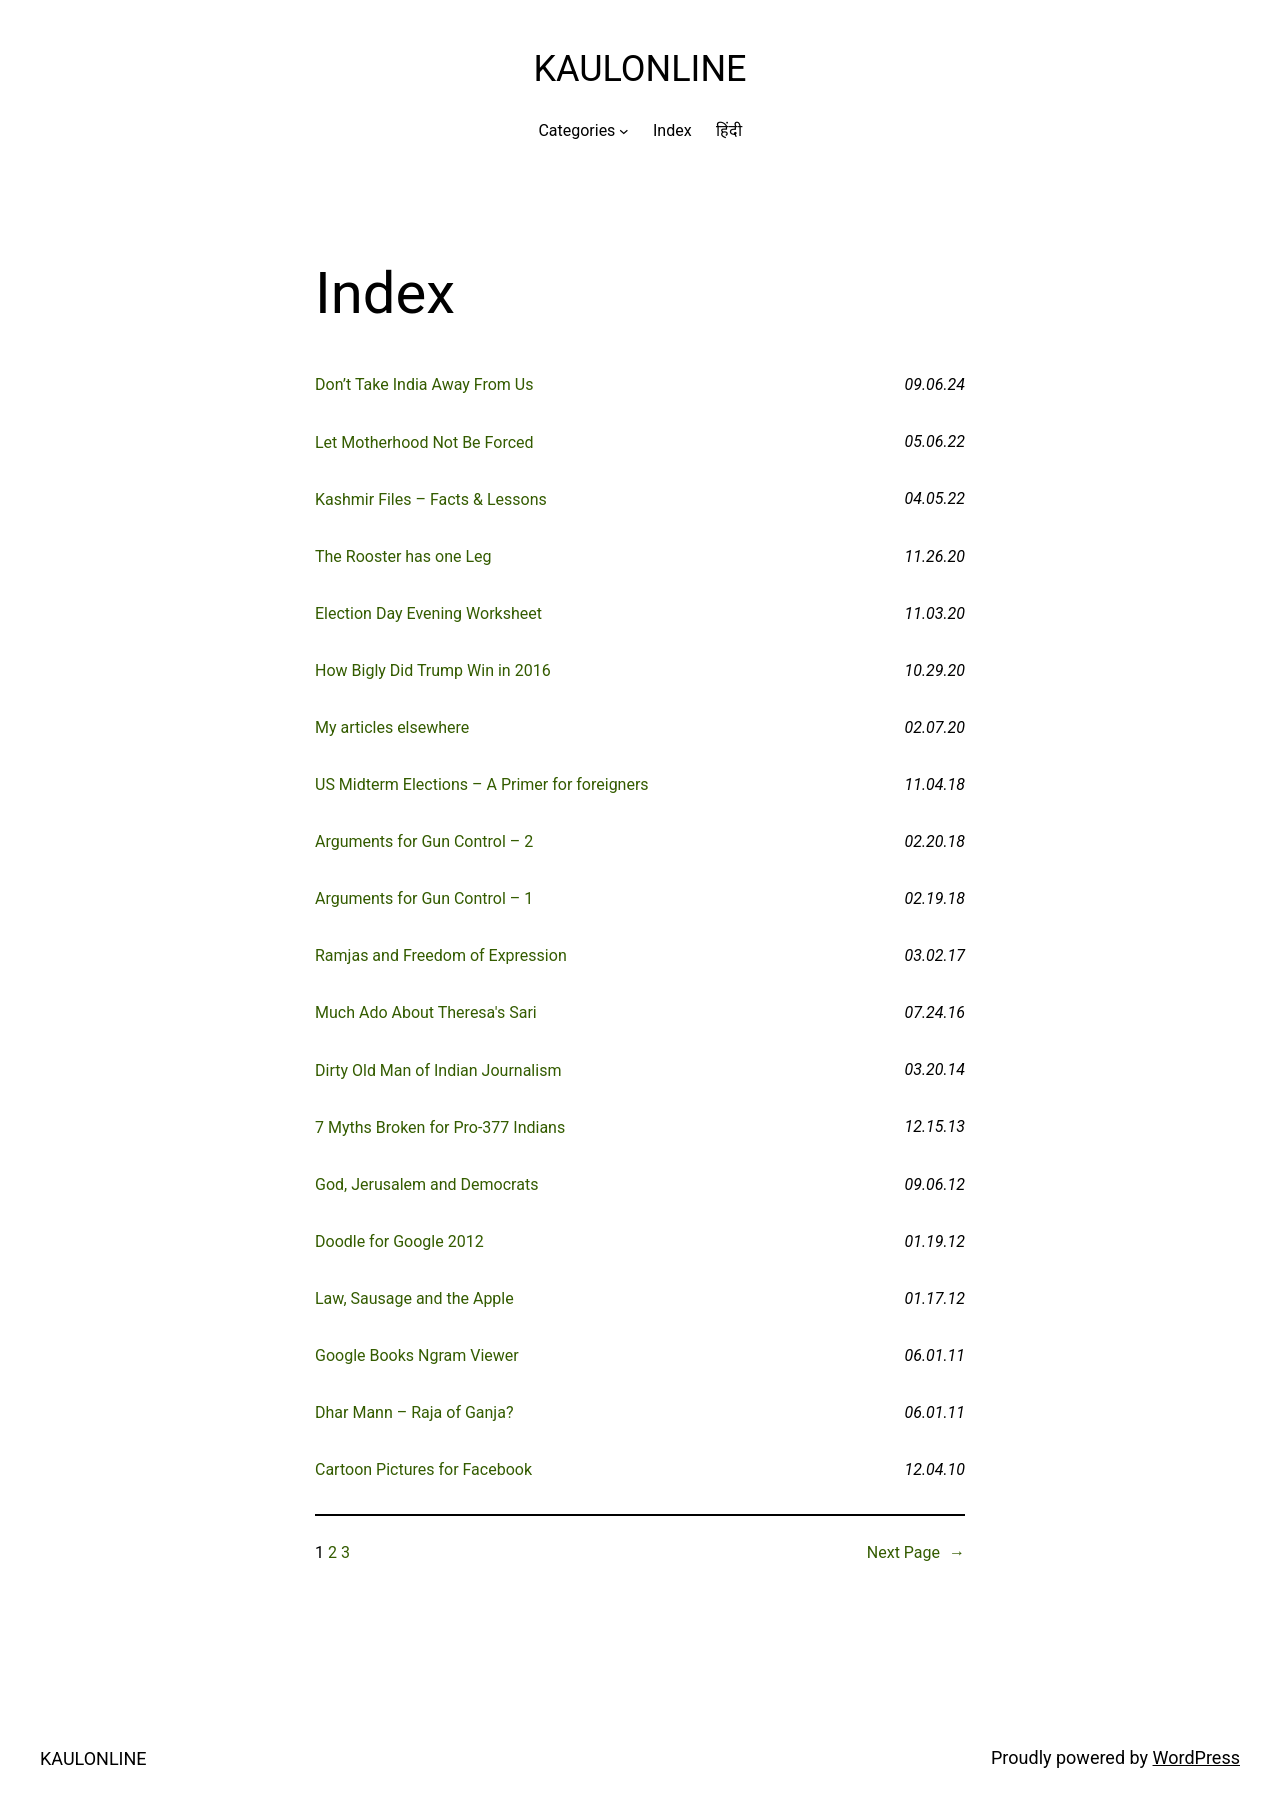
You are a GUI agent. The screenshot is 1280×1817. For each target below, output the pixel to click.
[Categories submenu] (624, 131)
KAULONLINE (639, 69)
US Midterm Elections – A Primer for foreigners (482, 784)
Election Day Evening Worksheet (428, 613)
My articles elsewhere (392, 727)
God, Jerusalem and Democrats (426, 1184)
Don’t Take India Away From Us (424, 384)
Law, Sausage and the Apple (414, 1298)
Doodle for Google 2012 (399, 1241)
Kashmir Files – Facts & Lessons (431, 499)
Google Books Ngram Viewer (417, 1355)
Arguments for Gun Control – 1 (424, 898)
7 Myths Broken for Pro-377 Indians (440, 1127)
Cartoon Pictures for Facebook (423, 1469)
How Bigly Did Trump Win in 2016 (433, 670)
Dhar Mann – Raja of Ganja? (414, 1412)
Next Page (916, 1553)
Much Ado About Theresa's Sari (426, 1012)
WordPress (1196, 1757)
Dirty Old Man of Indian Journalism (438, 1070)
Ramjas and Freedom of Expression (441, 955)
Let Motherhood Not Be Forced (424, 442)
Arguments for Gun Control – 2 (424, 841)
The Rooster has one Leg (403, 556)
